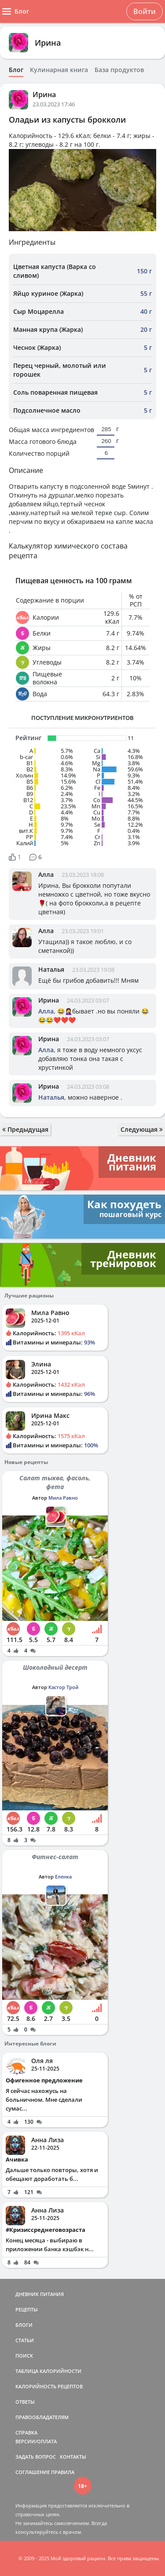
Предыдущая (25, 1129)
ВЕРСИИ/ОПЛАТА (36, 2441)
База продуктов (119, 70)
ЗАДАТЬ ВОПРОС (35, 2456)
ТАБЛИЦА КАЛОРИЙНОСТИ (48, 2371)
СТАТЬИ (24, 2340)
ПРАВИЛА (62, 2472)
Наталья (51, 969)
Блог (16, 70)
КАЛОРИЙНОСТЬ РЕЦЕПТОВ (49, 2386)
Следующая (142, 1129)
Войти (144, 11)
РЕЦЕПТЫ (26, 2309)
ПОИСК (24, 2355)
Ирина (48, 42)
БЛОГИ (24, 2325)
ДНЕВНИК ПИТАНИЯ (39, 2294)
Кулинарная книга (59, 70)
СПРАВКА (26, 2432)
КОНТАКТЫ (73, 2456)
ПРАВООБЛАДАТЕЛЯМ (42, 2417)
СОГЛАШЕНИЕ (32, 2472)
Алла (46, 874)
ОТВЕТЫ (25, 2401)
